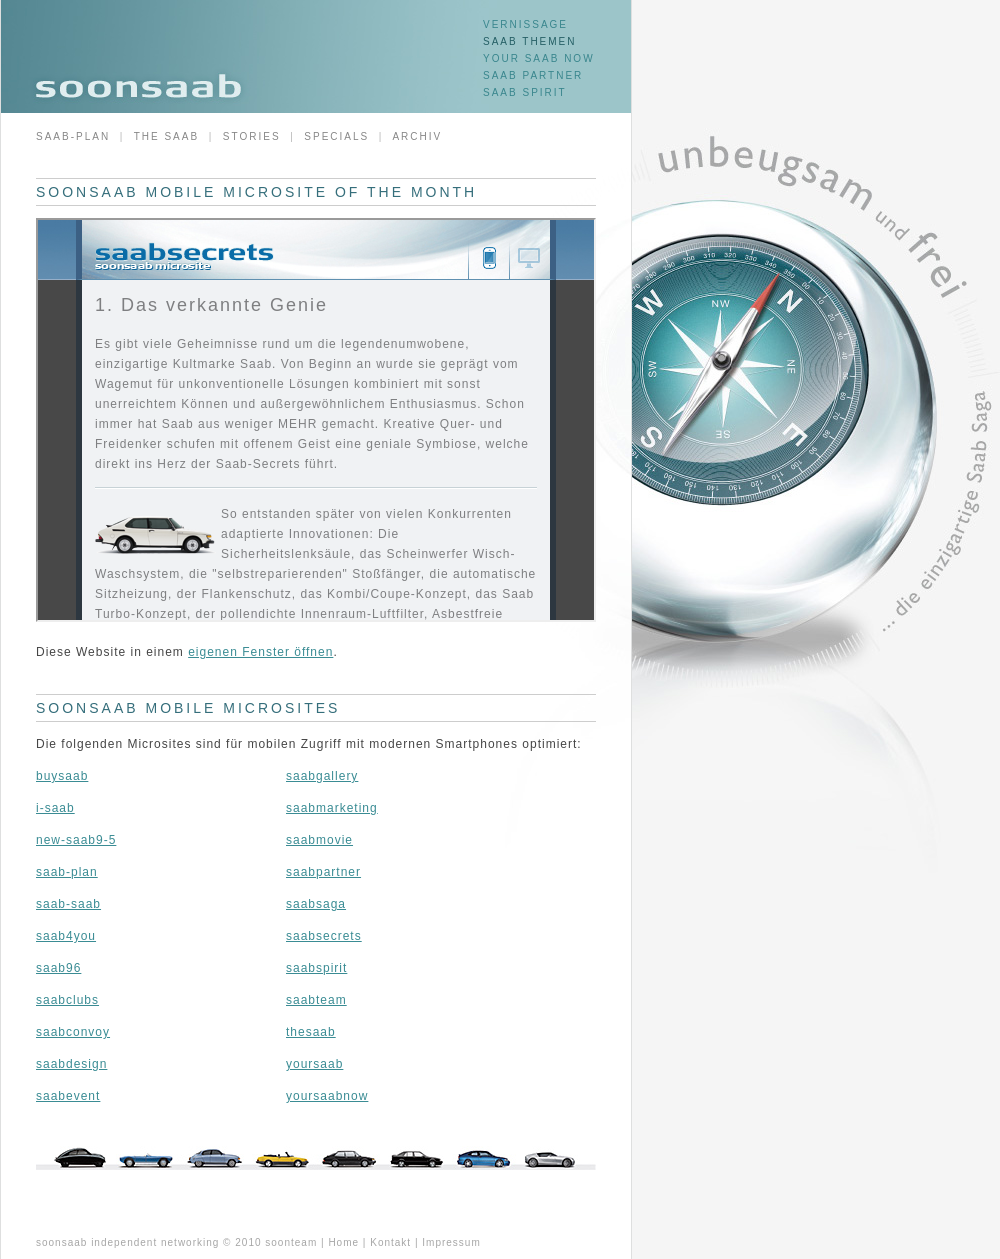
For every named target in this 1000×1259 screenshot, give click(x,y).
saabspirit (316, 968)
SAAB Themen (530, 41)
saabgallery (322, 776)
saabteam (316, 1000)
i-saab (55, 808)
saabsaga (316, 904)
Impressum (451, 1242)
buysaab (62, 776)
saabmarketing (332, 808)
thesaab (311, 1032)
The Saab (166, 136)
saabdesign (71, 1064)
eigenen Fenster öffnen (260, 652)
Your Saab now (539, 58)
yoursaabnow (327, 1096)
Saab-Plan (73, 136)
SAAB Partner (533, 75)
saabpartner (323, 872)
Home (343, 1242)
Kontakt (390, 1242)
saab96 (58, 968)
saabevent (68, 1096)
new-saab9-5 (76, 840)
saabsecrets (324, 936)
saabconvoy (73, 1032)
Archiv (417, 136)
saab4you (66, 936)
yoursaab (314, 1064)
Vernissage (525, 24)
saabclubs (67, 1000)
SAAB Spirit (525, 92)
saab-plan (67, 872)
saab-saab (68, 904)
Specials (336, 136)
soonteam (291, 1242)
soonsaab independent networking (127, 1242)
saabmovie (319, 840)
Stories (252, 136)
